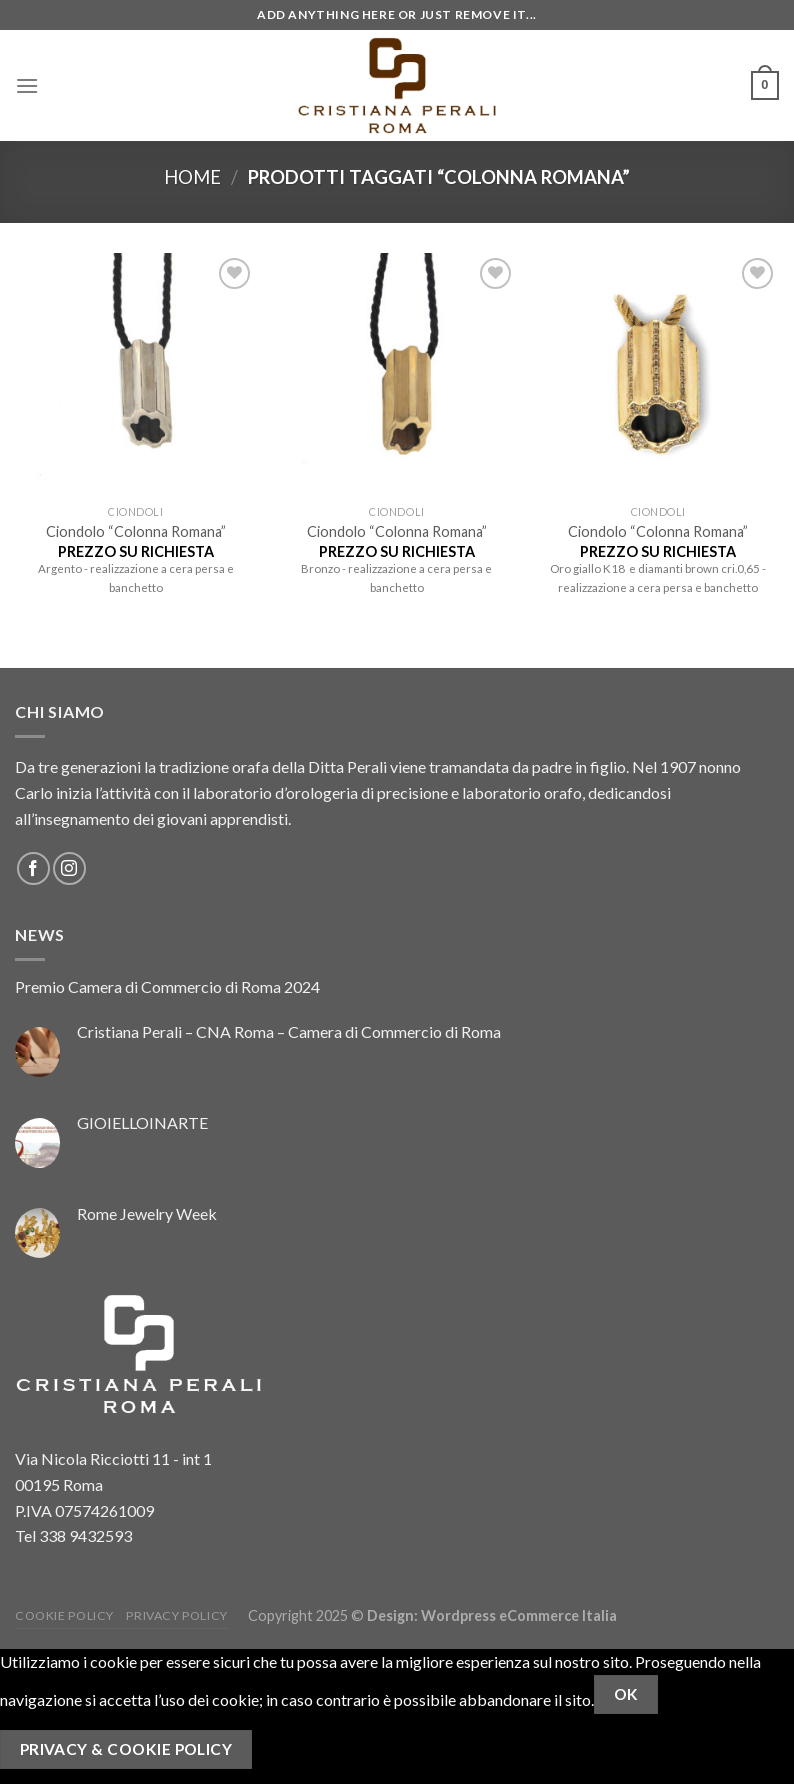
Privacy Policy (177, 1615)
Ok (626, 1694)
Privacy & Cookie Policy (126, 1749)
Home (192, 177)
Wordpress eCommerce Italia (519, 1615)
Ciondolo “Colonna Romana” (136, 531)
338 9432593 (85, 1535)
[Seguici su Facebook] (33, 868)
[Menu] (27, 85)
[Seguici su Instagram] (69, 868)
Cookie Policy (64, 1615)
